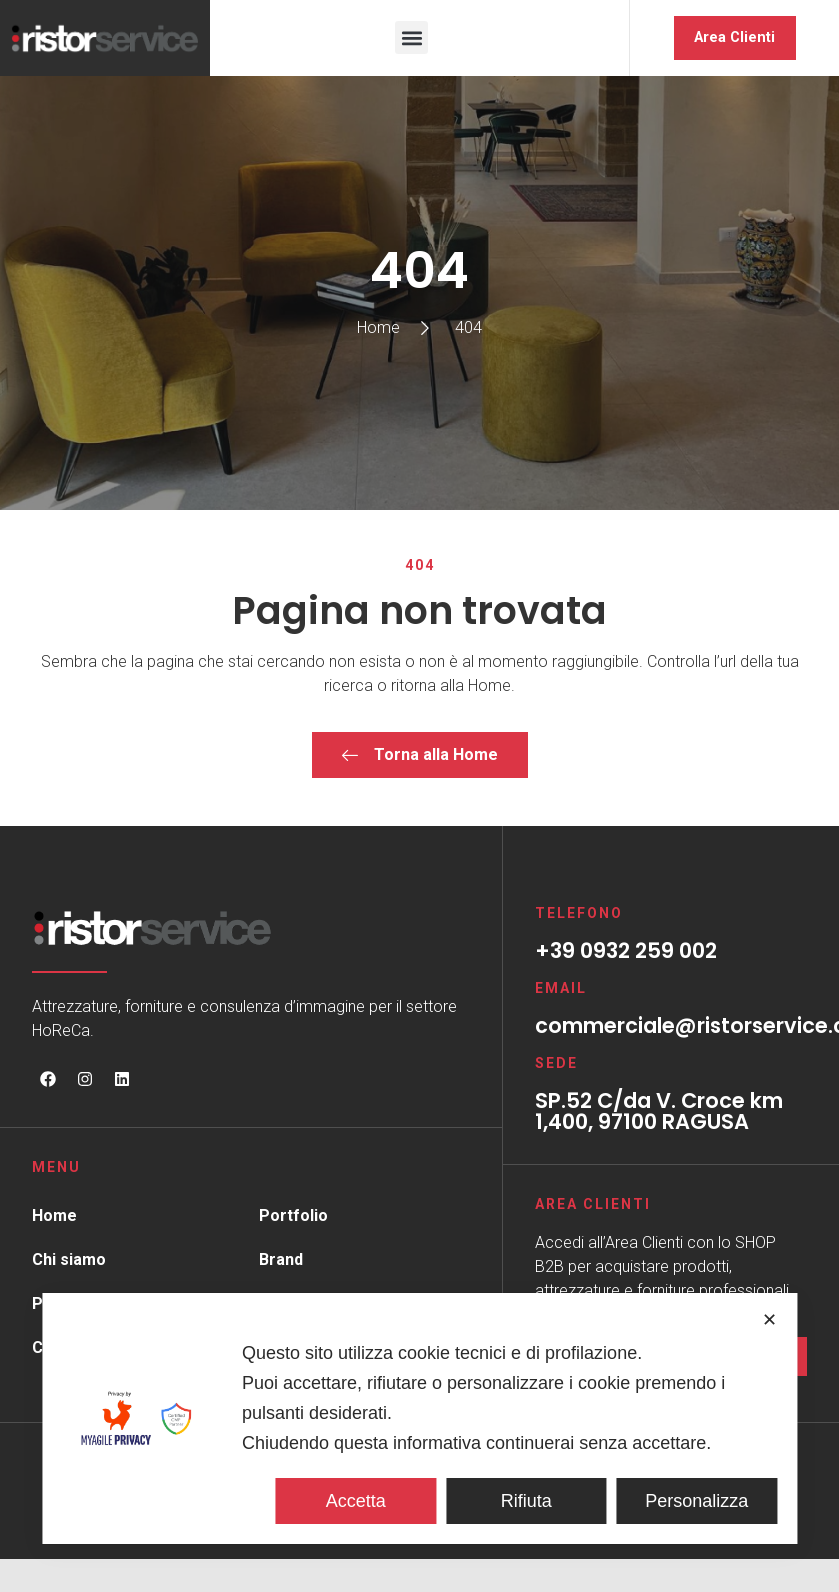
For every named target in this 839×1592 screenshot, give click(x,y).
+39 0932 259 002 (626, 951)
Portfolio (293, 1216)
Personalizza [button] (696, 1501)
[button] (411, 38)
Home (54, 1216)
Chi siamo (69, 1260)
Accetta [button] (356, 1501)
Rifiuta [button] (526, 1501)
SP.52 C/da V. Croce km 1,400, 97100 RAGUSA (659, 1112)
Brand (281, 1260)
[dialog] (419, 1418)
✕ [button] (769, 1320)
